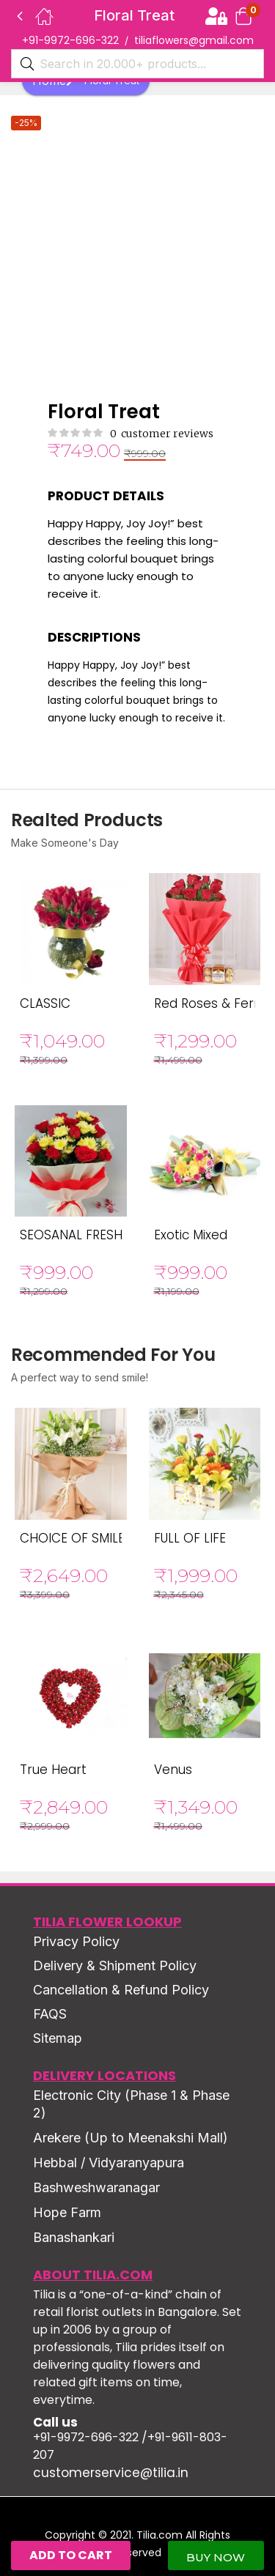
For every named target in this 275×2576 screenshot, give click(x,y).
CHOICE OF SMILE (72, 1538)
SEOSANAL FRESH (71, 1235)
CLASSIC (45, 1003)
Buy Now (215, 2557)
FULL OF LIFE (190, 1538)
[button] (243, 16)
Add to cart (70, 2555)
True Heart (53, 1769)
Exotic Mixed (190, 1235)
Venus (173, 1769)
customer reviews (161, 433)
